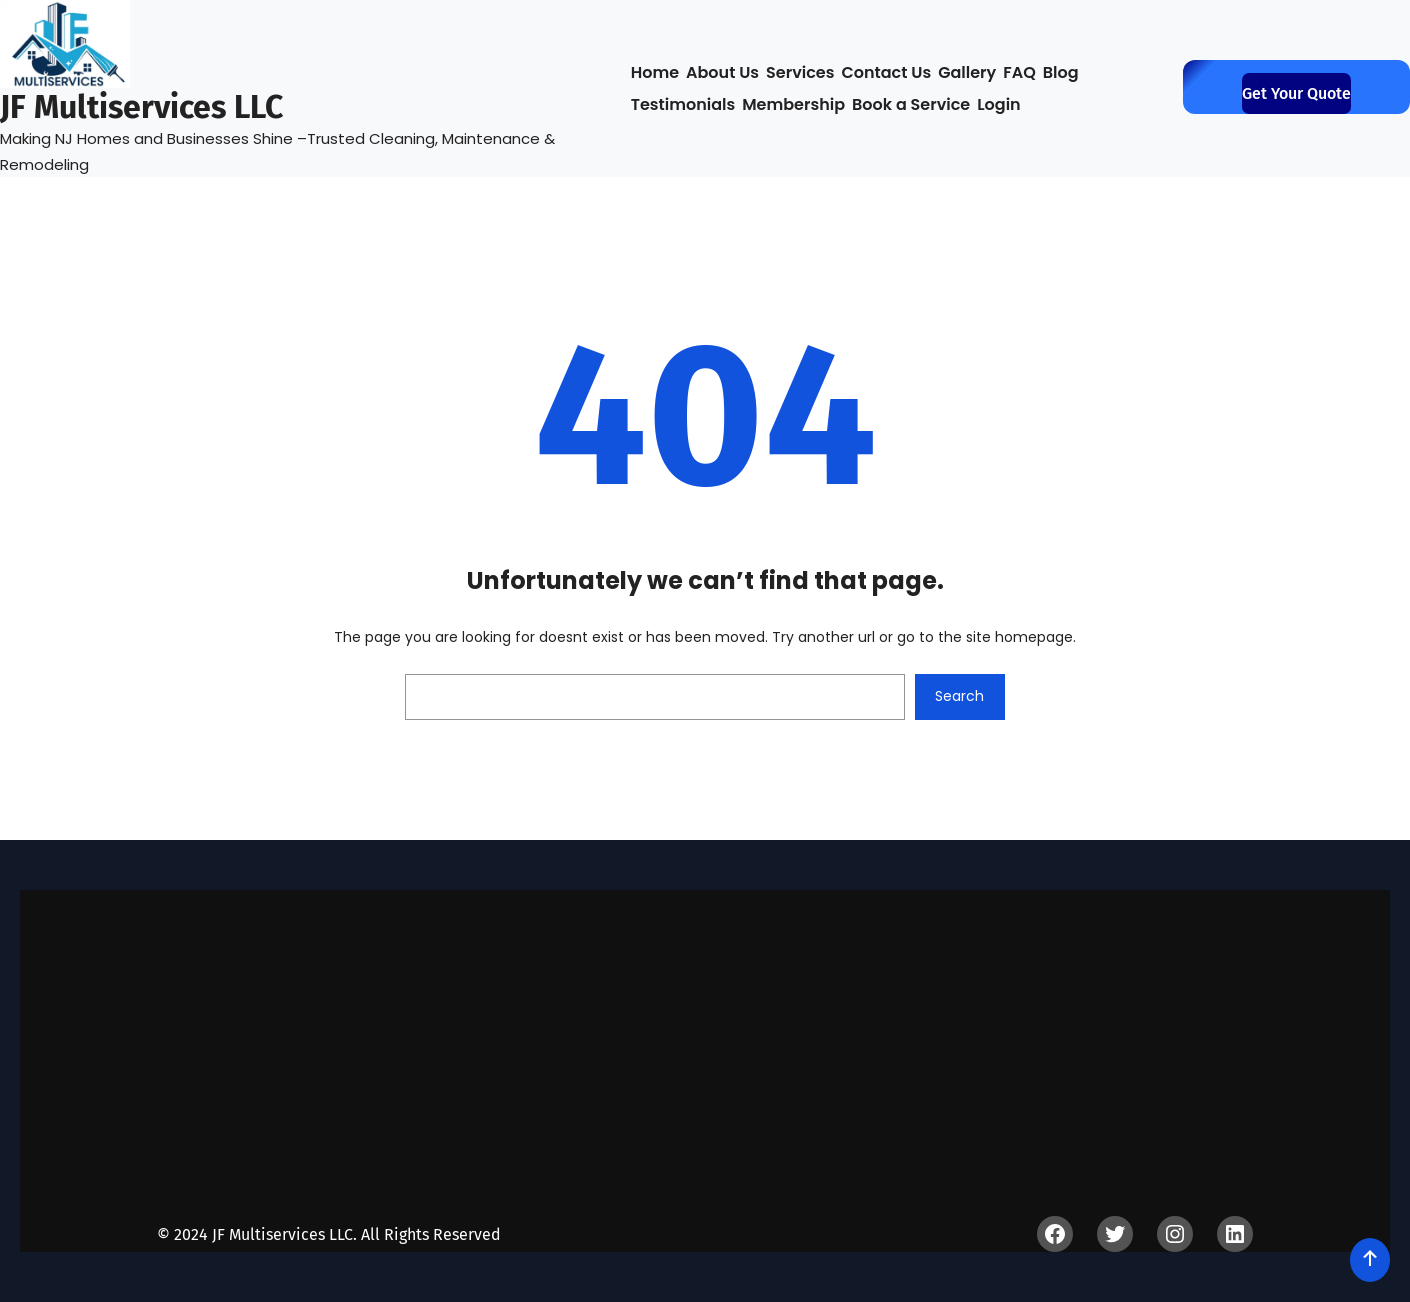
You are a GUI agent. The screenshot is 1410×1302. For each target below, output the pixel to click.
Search (959, 696)
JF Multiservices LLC (141, 107)
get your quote (1296, 93)
